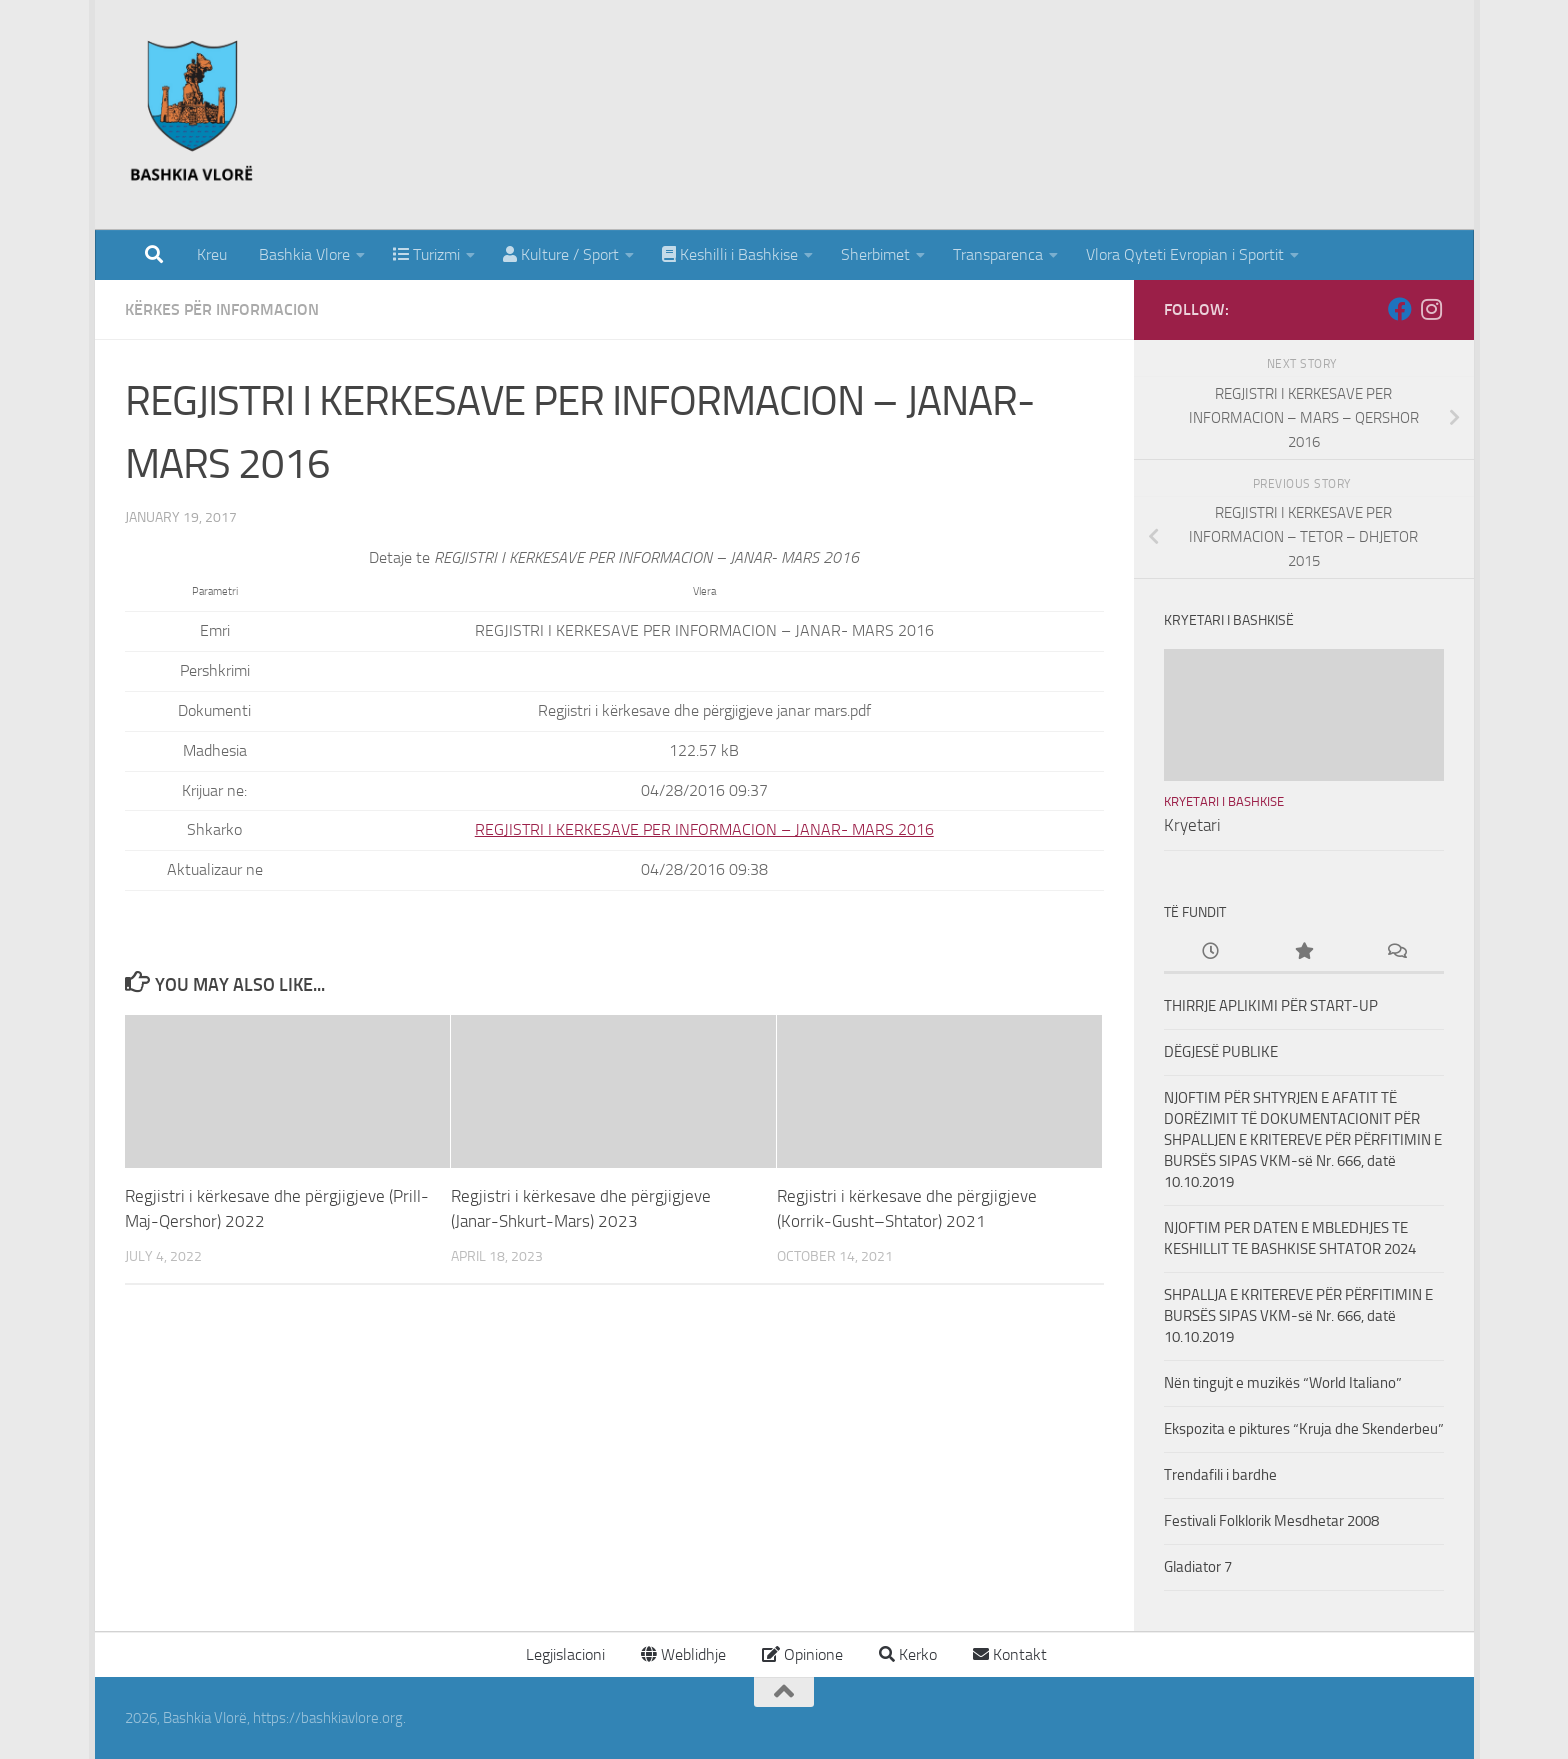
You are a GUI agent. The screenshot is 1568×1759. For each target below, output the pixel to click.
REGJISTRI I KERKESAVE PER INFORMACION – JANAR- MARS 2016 (704, 829)
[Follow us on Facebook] (1400, 309)
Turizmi (426, 254)
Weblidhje (683, 1654)
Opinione (802, 1654)
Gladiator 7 (1198, 1567)
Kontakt (1010, 1654)
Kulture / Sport (561, 254)
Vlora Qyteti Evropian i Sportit (1185, 254)
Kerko (908, 1654)
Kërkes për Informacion (222, 309)
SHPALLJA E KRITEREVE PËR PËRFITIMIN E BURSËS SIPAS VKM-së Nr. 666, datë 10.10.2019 (1298, 1316)
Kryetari (1192, 825)
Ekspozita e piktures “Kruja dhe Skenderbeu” (1304, 1429)
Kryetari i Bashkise (1224, 801)
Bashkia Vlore (302, 254)
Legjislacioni (563, 1654)
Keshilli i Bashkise (730, 254)
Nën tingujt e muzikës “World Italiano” (1283, 1383)
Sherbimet (875, 254)
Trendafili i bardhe (1220, 1475)
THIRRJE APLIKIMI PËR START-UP (1271, 1006)
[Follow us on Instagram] (1432, 309)
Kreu (212, 254)
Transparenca (998, 254)
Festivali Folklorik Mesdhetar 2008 (1271, 1521)
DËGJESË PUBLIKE (1221, 1052)
